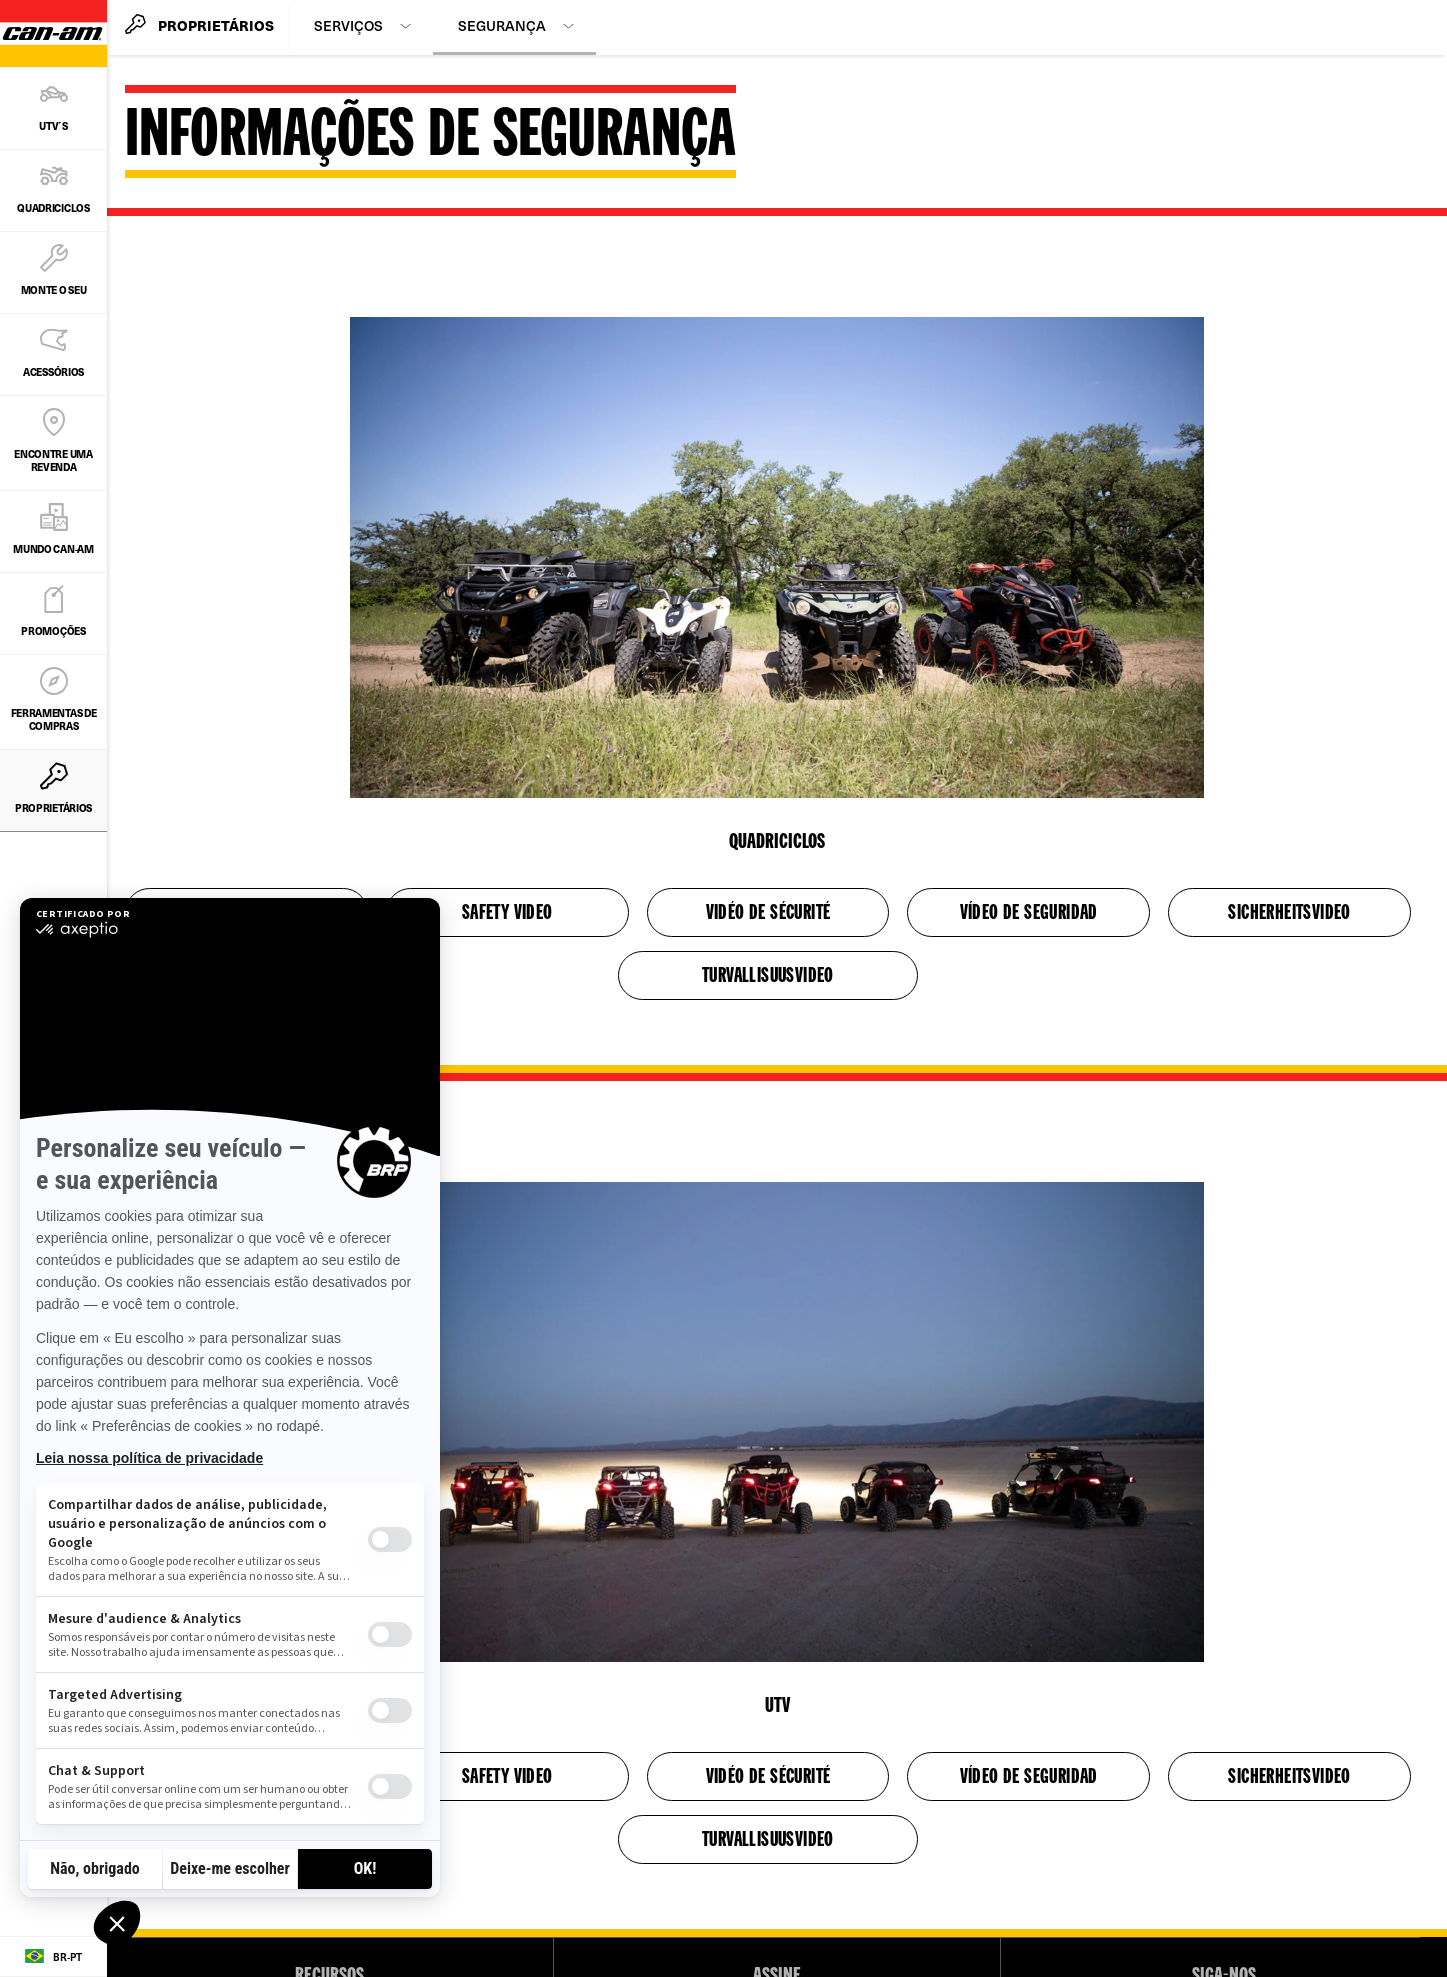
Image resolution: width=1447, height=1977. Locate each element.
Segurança (502, 25)
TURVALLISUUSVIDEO (768, 977)
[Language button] (53, 1957)
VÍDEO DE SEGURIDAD (1029, 914)
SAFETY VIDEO (507, 914)
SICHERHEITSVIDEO (1289, 914)
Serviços (348, 25)
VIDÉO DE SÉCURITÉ (768, 914)
